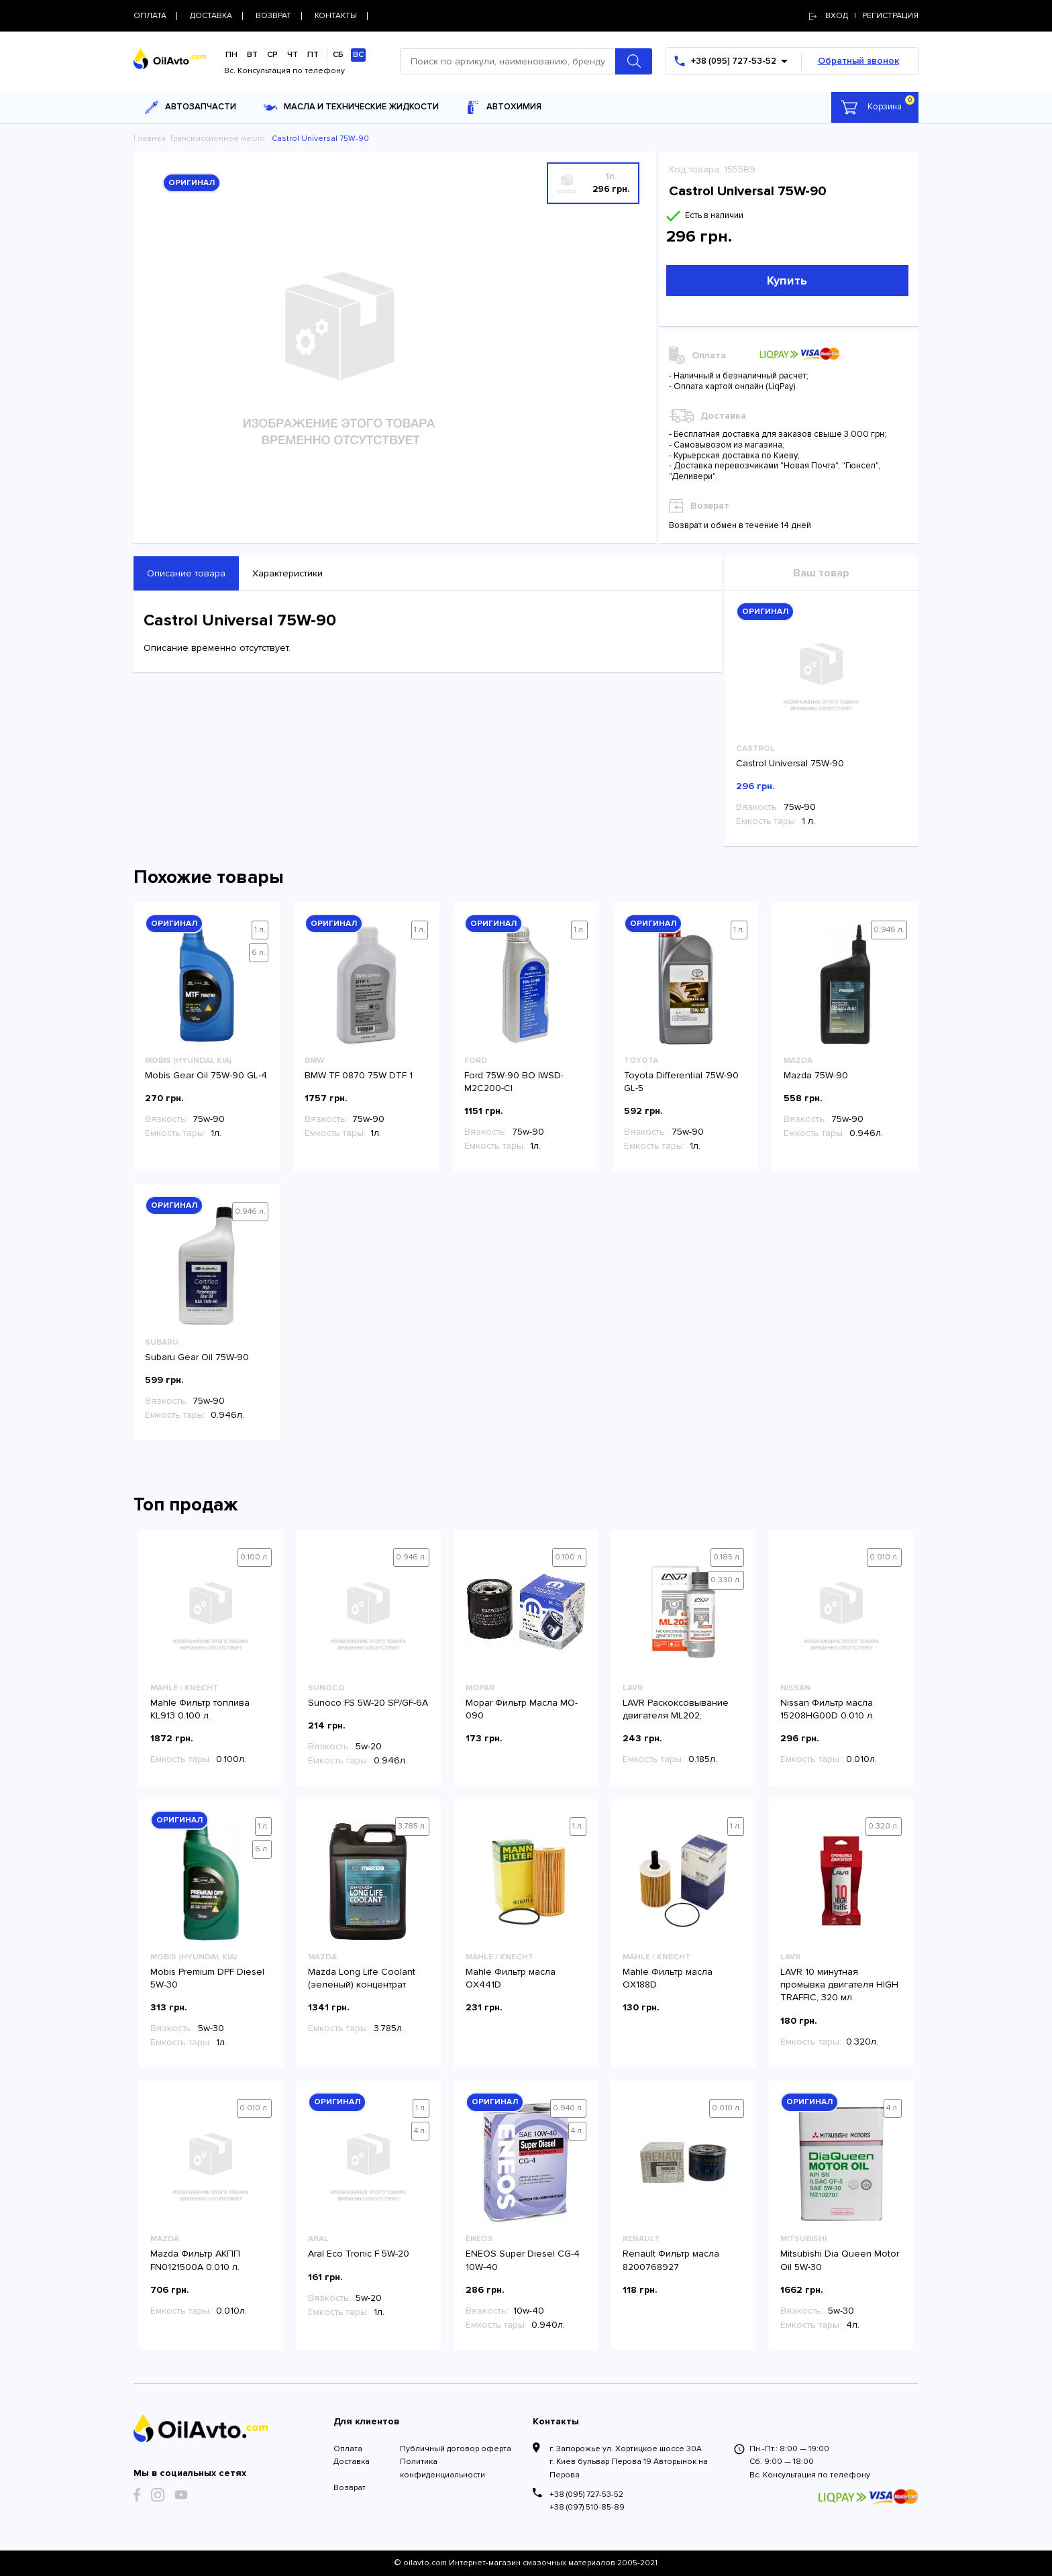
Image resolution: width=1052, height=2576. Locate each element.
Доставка (351, 2462)
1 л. (260, 930)
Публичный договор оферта (455, 2449)
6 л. (259, 952)
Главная (150, 139)
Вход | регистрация (863, 16)
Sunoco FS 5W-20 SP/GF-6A (368, 1702)
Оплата (347, 2449)
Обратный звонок (858, 60)
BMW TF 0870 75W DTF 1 (360, 1075)
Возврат (349, 2488)
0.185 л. (727, 1557)
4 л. (420, 2131)
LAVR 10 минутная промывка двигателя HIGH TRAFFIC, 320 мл (839, 1984)
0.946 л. (889, 930)
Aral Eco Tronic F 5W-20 (358, 2253)
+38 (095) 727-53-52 (586, 2494)
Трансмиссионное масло (217, 139)
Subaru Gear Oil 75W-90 (197, 1357)
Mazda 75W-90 (816, 1075)
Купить (787, 280)
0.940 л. (568, 2108)
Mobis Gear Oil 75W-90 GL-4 (206, 1075)
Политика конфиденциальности (442, 2468)
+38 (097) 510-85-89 (587, 2507)
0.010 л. (884, 1557)
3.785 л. (412, 1826)
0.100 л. (254, 1557)
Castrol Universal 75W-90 (790, 763)
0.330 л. (726, 1580)
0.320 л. (883, 1826)
